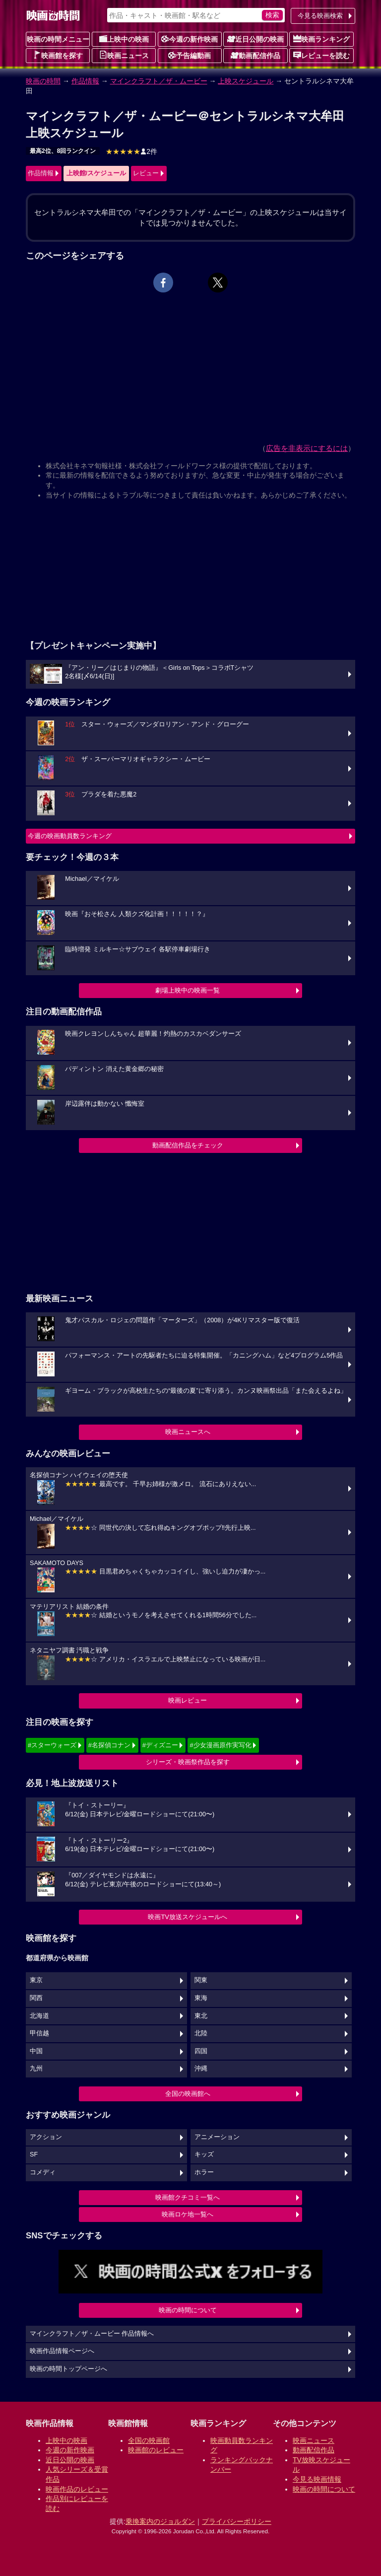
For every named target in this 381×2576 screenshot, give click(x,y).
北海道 (39, 2015)
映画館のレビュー (156, 2450)
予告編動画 (189, 55)
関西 (36, 1998)
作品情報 (85, 81)
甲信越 (39, 2033)
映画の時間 (43, 81)
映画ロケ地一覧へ (187, 2214)
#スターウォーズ (52, 1745)
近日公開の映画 (255, 38)
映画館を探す (58, 55)
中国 (36, 2051)
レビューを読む (321, 55)
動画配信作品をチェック (187, 1145)
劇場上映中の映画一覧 (187, 990)
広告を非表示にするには (307, 448)
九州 (36, 2068)
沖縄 (200, 2068)
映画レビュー (187, 1700)
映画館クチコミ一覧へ (187, 2197)
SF (34, 2154)
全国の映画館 (149, 2440)
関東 (200, 1980)
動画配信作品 (255, 55)
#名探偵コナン (109, 1745)
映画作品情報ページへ (62, 2351)
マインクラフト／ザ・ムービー (158, 81)
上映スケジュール (245, 81)
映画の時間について (188, 2310)
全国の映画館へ (187, 2093)
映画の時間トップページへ (68, 2368)
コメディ (43, 2172)
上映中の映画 (124, 38)
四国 (200, 2051)
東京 (36, 1980)
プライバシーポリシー (236, 2521)
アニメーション (217, 2137)
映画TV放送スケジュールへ (187, 1917)
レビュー (146, 173)
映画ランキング (321, 38)
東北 (200, 2015)
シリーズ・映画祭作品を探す (188, 1762)
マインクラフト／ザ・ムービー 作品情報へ (92, 2333)
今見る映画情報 (317, 2479)
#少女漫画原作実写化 (220, 1745)
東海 (200, 1998)
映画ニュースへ (187, 1431)
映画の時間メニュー (58, 39)
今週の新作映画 (189, 38)
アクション (46, 2137)
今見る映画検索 (320, 15)
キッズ (204, 2154)
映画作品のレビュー (77, 2489)
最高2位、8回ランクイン (63, 150)
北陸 (200, 2033)
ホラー (204, 2172)
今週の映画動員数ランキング (70, 836)
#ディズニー (160, 1745)
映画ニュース (124, 55)
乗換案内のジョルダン (160, 2521)
